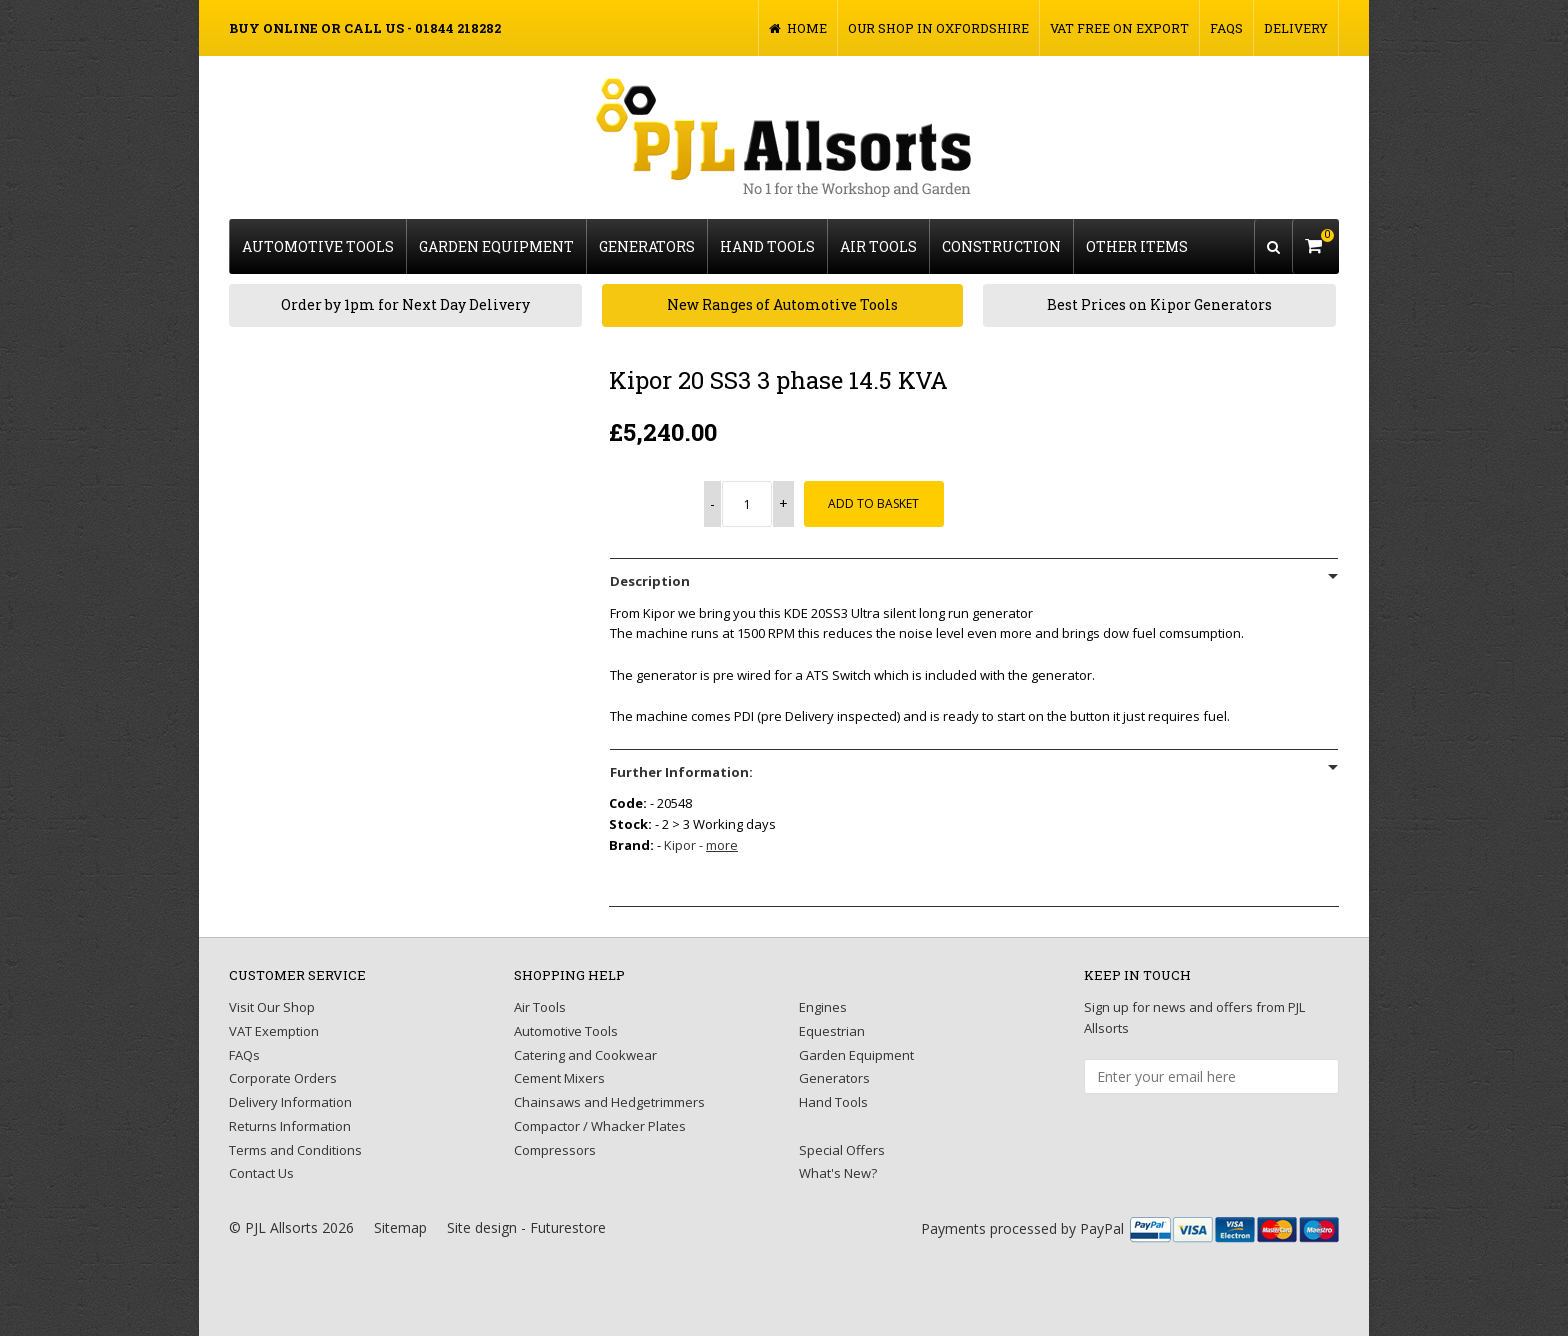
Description (650, 581)
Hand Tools (767, 246)
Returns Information (290, 1126)
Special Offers (842, 1150)
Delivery (1296, 28)
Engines (823, 1007)
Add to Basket (874, 503)
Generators (647, 246)
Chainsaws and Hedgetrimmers (609, 1102)
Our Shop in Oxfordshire (938, 28)
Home (798, 28)
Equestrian (832, 1031)
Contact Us (261, 1173)
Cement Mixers (559, 1078)
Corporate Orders (283, 1078)
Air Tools (878, 246)
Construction (1001, 246)
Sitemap (400, 1227)
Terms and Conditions (295, 1150)
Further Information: (681, 772)
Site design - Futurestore (526, 1227)
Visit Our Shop (272, 1007)
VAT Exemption (274, 1031)
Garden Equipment (496, 246)
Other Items (1137, 246)
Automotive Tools (318, 246)
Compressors (555, 1150)
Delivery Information (290, 1102)
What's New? (838, 1173)
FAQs (1226, 28)
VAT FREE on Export (1119, 28)
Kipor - (701, 845)
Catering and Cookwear (585, 1055)
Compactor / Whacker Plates (600, 1126)
